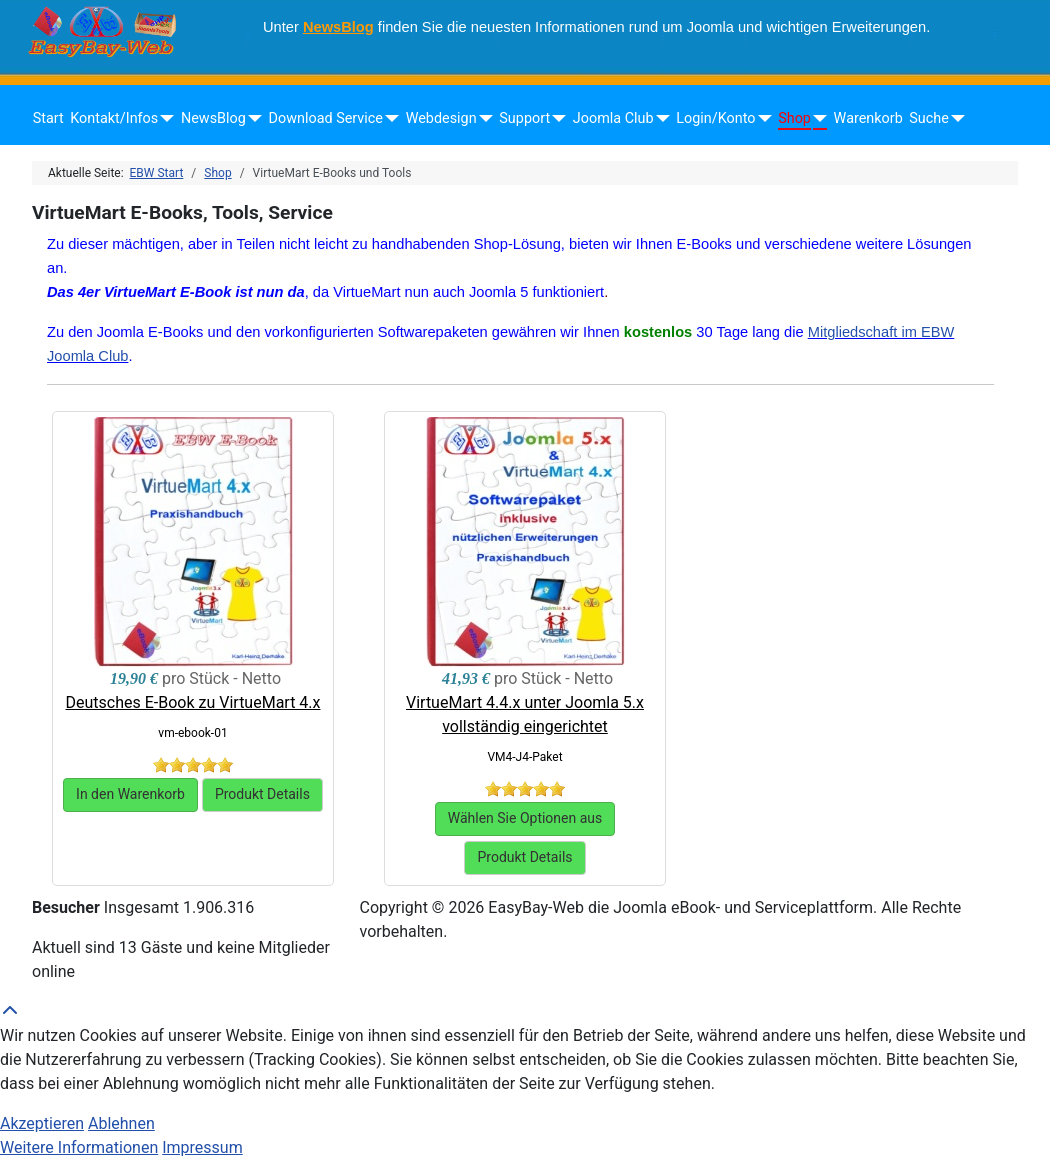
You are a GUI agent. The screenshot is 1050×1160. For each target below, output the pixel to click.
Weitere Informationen (79, 1147)
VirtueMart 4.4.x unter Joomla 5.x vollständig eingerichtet (525, 714)
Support (524, 118)
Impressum (202, 1147)
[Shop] (816, 119)
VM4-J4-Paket (524, 757)
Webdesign (441, 118)
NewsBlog (338, 27)
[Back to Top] (525, 1012)
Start (48, 118)
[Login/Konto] (760, 119)
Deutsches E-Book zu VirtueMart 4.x (193, 702)
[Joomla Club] (659, 119)
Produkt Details (262, 794)
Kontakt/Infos (114, 118)
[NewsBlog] (251, 119)
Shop (794, 118)
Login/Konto (715, 118)
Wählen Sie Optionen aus (525, 818)
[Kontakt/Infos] (163, 119)
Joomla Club (613, 118)
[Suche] (954, 119)
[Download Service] (388, 119)
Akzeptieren (42, 1123)
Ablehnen (121, 1123)
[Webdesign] (482, 119)
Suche (929, 118)
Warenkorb (868, 118)
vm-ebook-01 (192, 733)
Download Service (326, 118)
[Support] (555, 119)
